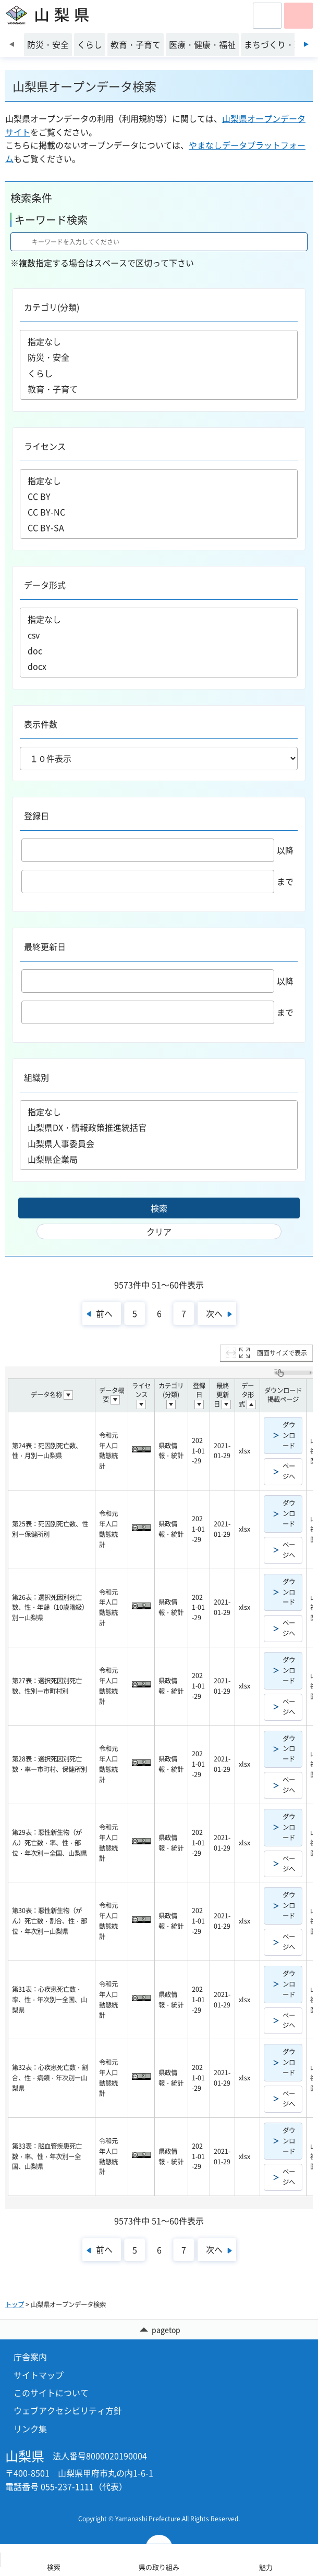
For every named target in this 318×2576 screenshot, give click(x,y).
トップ (14, 2304)
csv (159, 635)
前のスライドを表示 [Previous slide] (11, 44)
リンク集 (30, 2428)
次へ (214, 1313)
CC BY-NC (159, 512)
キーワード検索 (51, 219)
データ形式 (45, 584)
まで (157, 881)
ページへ (289, 1471)
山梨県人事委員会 (159, 1143)
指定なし (159, 341)
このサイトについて (51, 2392)
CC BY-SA (159, 527)
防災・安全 (159, 357)
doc (159, 650)
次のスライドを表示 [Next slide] (306, 44)
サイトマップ (39, 2375)
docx (159, 666)
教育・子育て (159, 389)
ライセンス (45, 446)
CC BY (159, 496)
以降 (157, 850)
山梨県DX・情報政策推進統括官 (159, 1127)
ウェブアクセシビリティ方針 (68, 2410)
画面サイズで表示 (282, 1353)
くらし (159, 373)
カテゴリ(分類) (51, 307)
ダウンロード (289, 1435)
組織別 (36, 1077)
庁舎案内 (30, 2356)
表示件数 (40, 724)
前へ (104, 1313)
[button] (267, 16)
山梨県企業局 (159, 1159)
